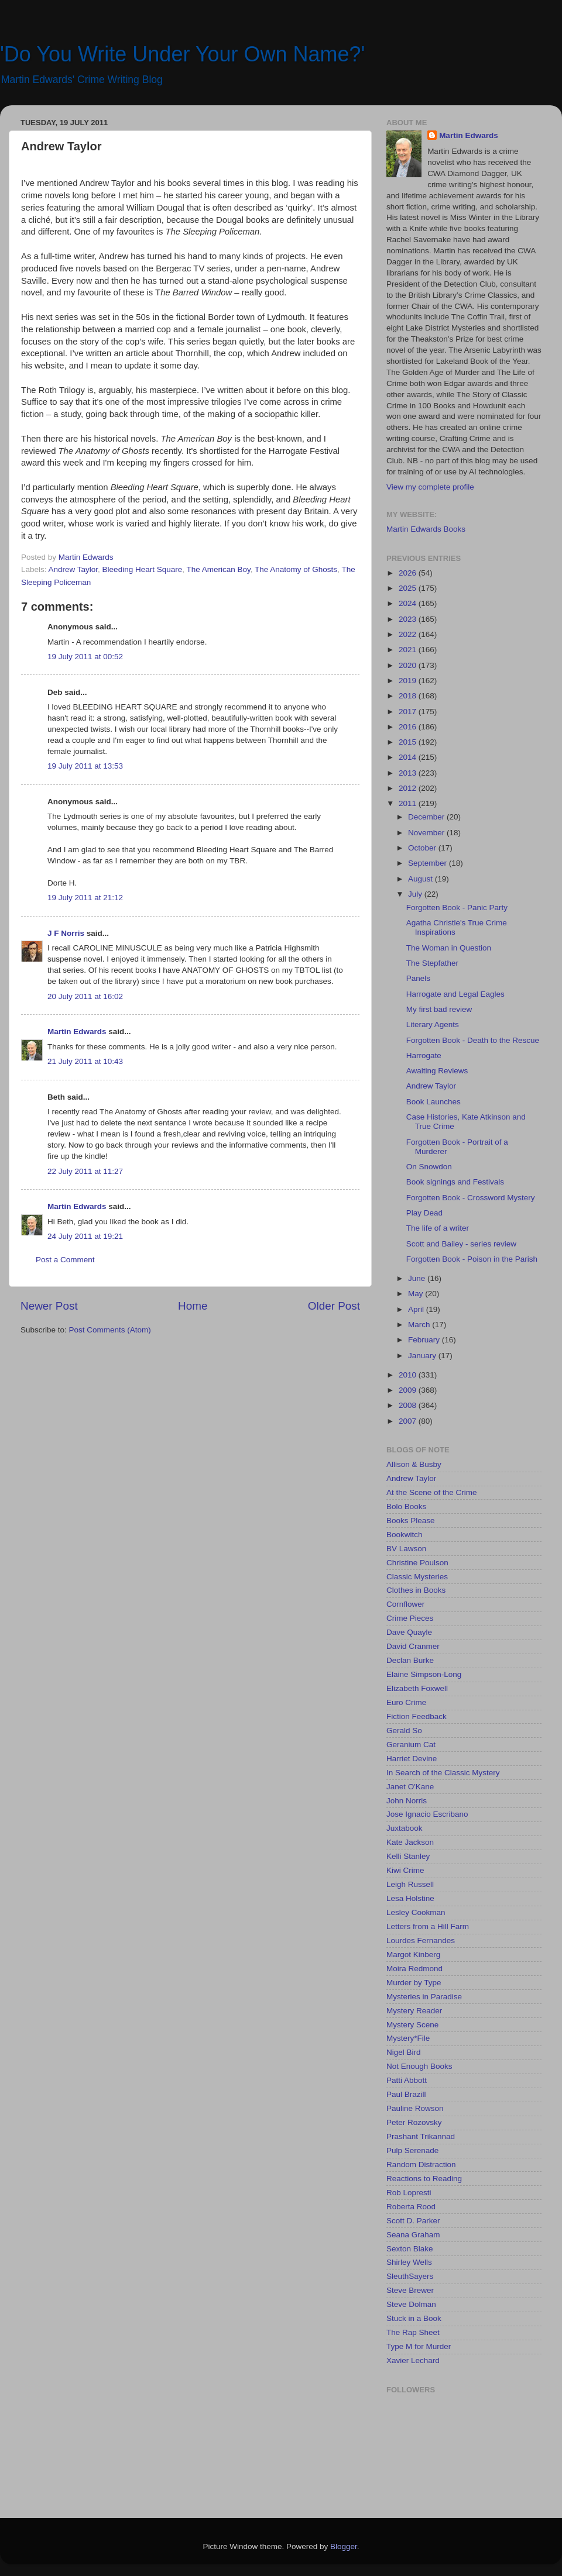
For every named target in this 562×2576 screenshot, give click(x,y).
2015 (409, 742)
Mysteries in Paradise (424, 1996)
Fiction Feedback (416, 1716)
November (427, 832)
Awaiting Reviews (437, 1070)
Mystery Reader (414, 2010)
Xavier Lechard (413, 2360)
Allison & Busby (413, 1464)
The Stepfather (432, 963)
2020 (409, 665)
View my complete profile (430, 487)
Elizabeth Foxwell (417, 1688)
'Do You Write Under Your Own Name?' (182, 54)
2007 (409, 1421)
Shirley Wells (409, 2262)
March (420, 1324)
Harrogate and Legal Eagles (455, 994)
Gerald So (404, 1730)
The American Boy (218, 569)
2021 (409, 649)
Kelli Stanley (408, 1856)
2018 (409, 695)
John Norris (406, 1800)
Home (192, 1306)
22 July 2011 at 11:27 (85, 1171)
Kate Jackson (410, 1842)
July (416, 894)
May (416, 1293)
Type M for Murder (418, 2346)
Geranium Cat (411, 1744)
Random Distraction (421, 2164)
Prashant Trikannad (420, 2136)
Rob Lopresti (408, 2192)
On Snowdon (429, 1166)
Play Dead (424, 1212)
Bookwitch (404, 1534)
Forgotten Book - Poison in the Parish (471, 1259)
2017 (409, 711)
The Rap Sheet (413, 2332)
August (421, 878)
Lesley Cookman (416, 1912)
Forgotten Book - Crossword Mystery (470, 1197)
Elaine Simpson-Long (423, 1674)
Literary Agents (432, 1024)
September (428, 863)
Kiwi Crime (405, 1870)
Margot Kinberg (413, 1954)
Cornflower (405, 1604)
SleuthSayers (409, 2276)
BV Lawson (406, 1548)
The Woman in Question (448, 947)
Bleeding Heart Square (142, 569)
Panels (418, 978)
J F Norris (65, 933)
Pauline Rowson (415, 2108)
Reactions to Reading (424, 2178)
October (423, 847)
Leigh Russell (410, 1884)
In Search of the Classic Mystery (443, 1772)
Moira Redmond (414, 1968)
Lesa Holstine (410, 1898)
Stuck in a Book (413, 2318)
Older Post (334, 1306)
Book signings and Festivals (455, 1181)
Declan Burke (410, 1660)
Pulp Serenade (412, 2150)
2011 (409, 803)
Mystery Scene (412, 2024)
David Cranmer (413, 1646)
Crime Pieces (409, 1618)
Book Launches (433, 1101)
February (425, 1339)
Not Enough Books (419, 2066)
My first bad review (439, 1009)
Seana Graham (413, 2234)
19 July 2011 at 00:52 (85, 656)
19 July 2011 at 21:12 (85, 897)
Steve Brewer (410, 2290)
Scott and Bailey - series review (461, 1243)
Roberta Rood (411, 2206)
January (423, 1355)
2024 (409, 603)
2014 (409, 757)
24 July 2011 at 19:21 (85, 1236)
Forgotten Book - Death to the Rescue (472, 1040)
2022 (409, 634)
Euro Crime (406, 1702)
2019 (409, 680)
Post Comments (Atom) (110, 1329)
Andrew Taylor (73, 569)
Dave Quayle (409, 1632)
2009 (409, 1390)
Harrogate (423, 1055)
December (427, 816)
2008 (409, 1405)
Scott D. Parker (413, 2220)
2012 (409, 788)
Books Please (410, 1520)
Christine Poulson (417, 1562)
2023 (409, 619)
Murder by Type (413, 1982)
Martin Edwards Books (425, 529)
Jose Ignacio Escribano (427, 1814)
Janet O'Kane (410, 1786)
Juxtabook (404, 1828)
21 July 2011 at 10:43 (85, 1061)
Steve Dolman (411, 2304)
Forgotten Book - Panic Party (457, 907)
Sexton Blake (409, 2248)
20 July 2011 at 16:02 (85, 996)
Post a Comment (65, 1259)
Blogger (343, 2546)
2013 (409, 773)
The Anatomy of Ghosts (296, 569)
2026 (409, 573)
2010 (409, 1374)
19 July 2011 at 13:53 (85, 766)
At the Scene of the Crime (431, 1492)
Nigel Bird (403, 2052)
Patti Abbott (406, 2080)
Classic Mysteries (417, 1576)
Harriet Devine (411, 1758)
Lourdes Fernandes (420, 1940)
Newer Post (49, 1306)
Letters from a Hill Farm (427, 1926)
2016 (409, 726)
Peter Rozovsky (414, 2122)
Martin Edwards (77, 1031)
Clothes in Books (416, 1590)
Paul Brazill (406, 2094)
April (417, 1309)
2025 (409, 588)
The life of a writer (437, 1228)
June (417, 1278)
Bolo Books (406, 1506)
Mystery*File (408, 2038)
